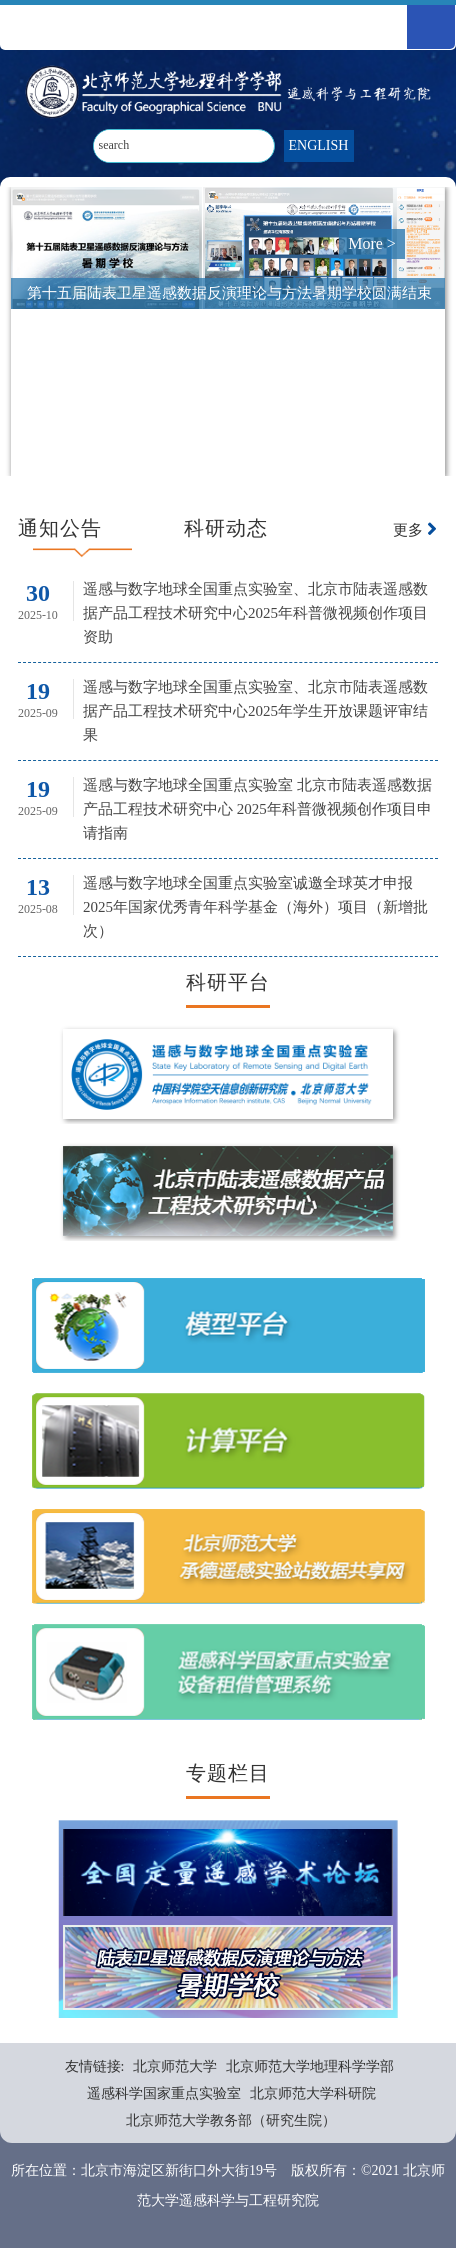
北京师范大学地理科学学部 (310, 2066)
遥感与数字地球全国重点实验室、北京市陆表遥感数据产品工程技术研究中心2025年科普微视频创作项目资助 (255, 613)
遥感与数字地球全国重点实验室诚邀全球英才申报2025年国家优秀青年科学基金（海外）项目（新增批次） (255, 907)
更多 (415, 529)
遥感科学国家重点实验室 (164, 2093)
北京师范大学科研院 (313, 2093)
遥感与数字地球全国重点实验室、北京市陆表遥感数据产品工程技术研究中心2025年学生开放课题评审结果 (255, 711)
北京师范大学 (175, 2066)
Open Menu (431, 27)
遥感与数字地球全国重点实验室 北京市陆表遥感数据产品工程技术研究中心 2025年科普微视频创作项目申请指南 (257, 809)
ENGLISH (319, 145)
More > (372, 243)
